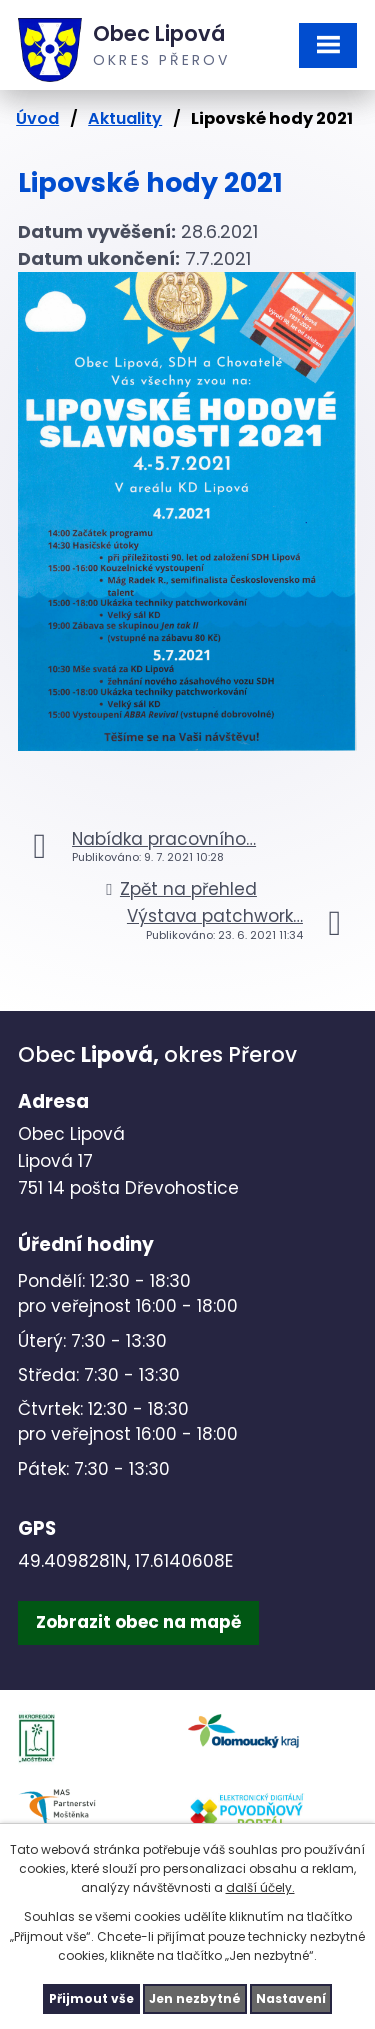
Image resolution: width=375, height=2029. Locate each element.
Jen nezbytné (195, 1998)
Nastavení (291, 1998)
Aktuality (125, 118)
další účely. (260, 1887)
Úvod (37, 118)
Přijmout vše (91, 1998)
